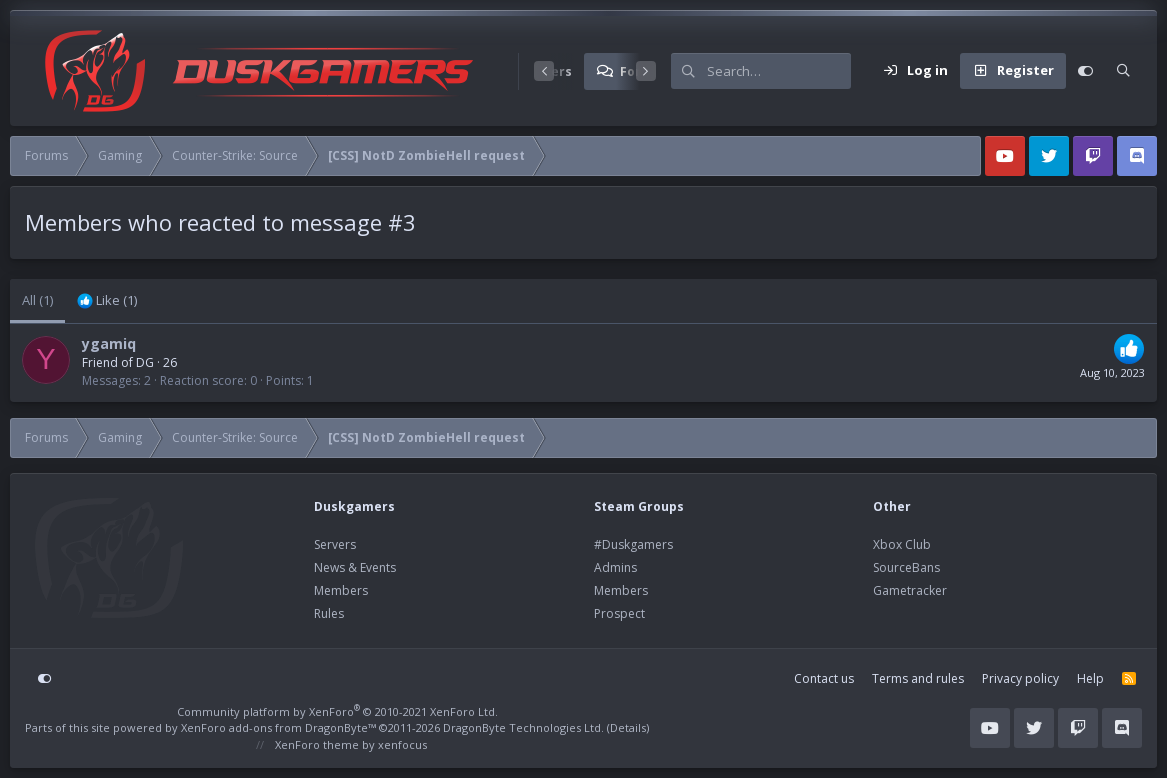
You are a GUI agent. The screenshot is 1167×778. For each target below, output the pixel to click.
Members (341, 590)
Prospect (619, 613)
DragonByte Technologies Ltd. (523, 727)
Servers (335, 544)
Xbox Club (902, 544)
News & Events (355, 567)
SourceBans (906, 567)
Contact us (824, 678)
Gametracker (910, 590)
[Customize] (1085, 71)
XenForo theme (317, 744)
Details (628, 727)
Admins (615, 567)
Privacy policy (1020, 678)
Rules (329, 613)
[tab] (107, 301)
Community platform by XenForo (337, 711)
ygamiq (109, 343)
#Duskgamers (633, 544)
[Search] (779, 71)
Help (1090, 678)
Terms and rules (918, 678)
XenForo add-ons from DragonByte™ (278, 727)
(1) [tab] (37, 300)
